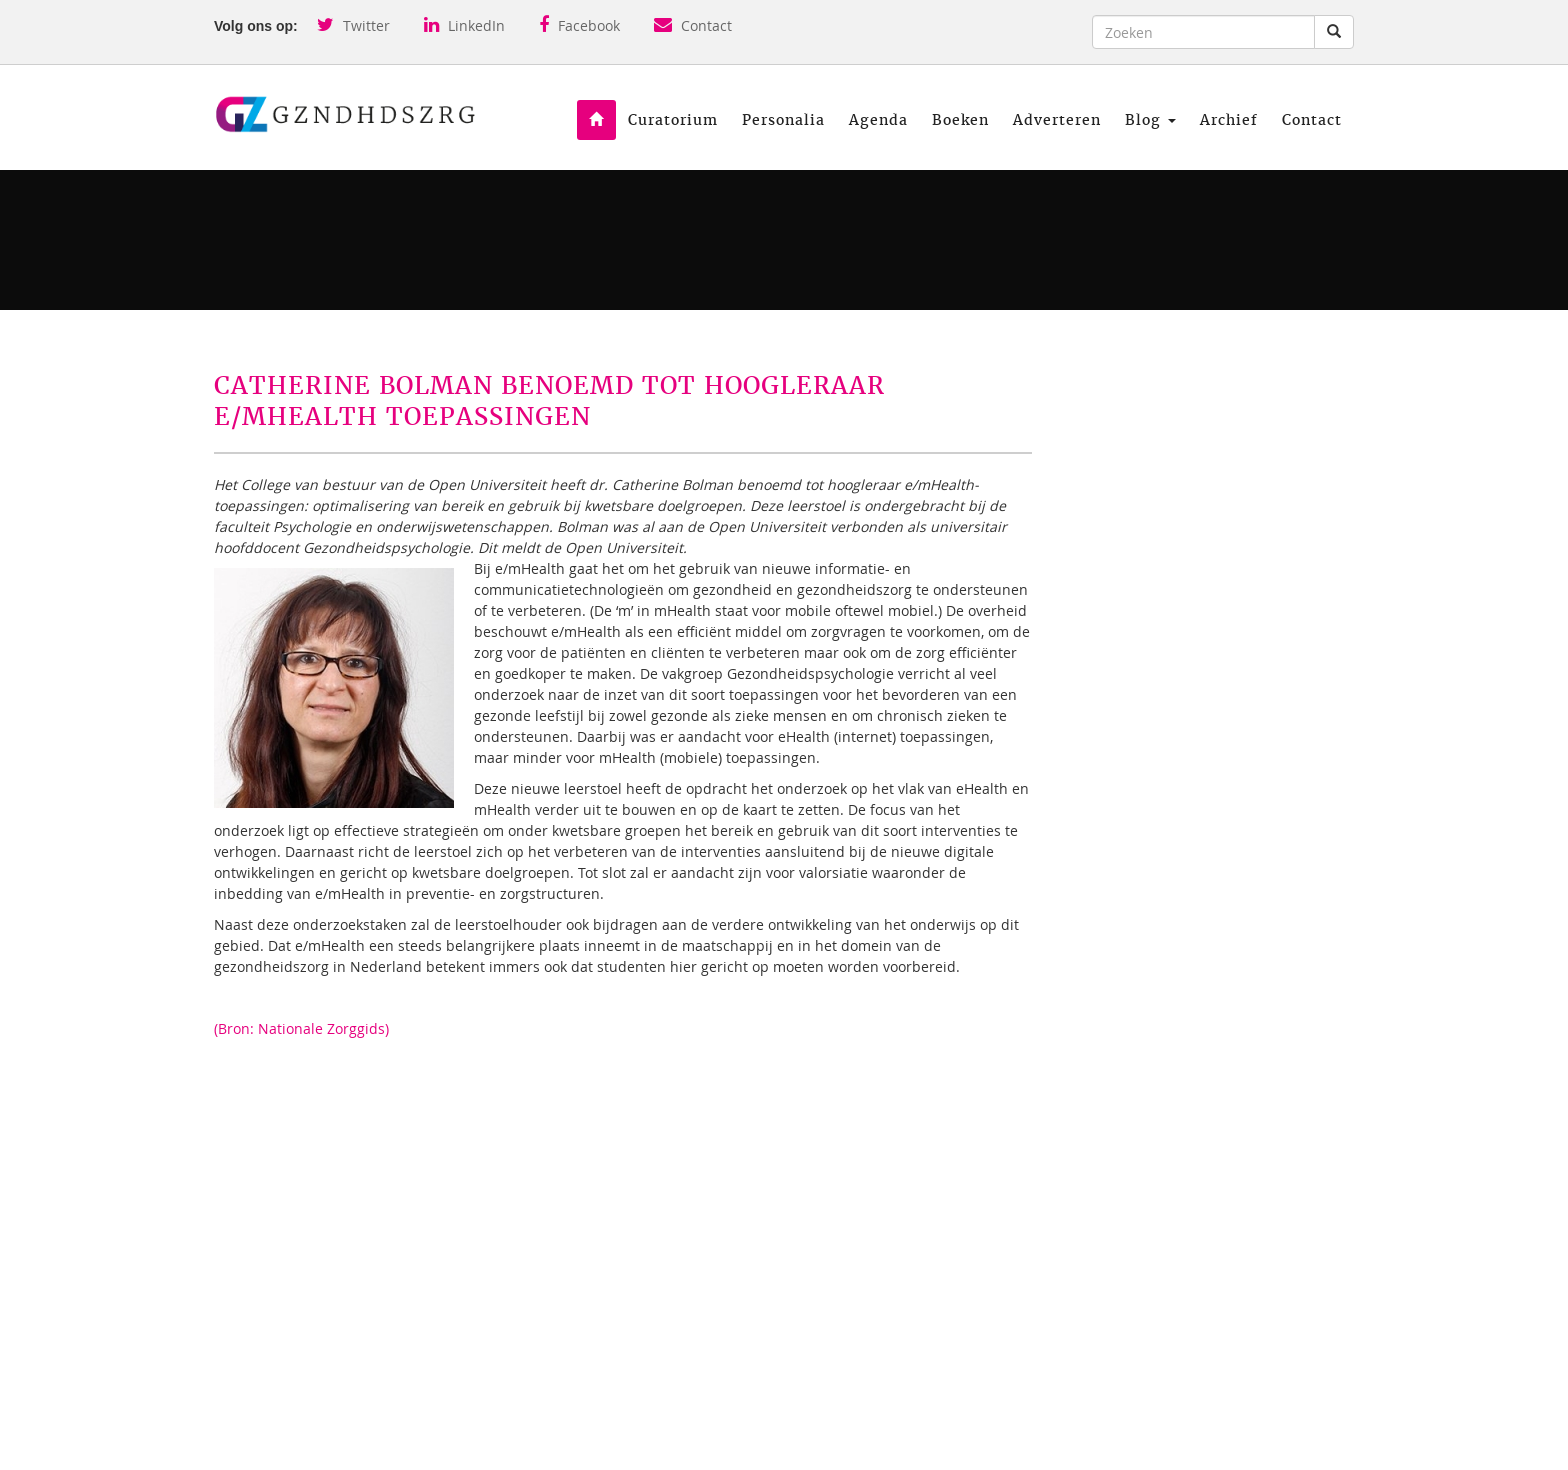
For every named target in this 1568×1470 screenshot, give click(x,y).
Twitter (353, 25)
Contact (693, 25)
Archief (1229, 120)
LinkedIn (464, 25)
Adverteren (1057, 120)
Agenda (878, 120)
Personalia (783, 120)
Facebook (579, 25)
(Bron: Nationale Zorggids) (301, 1028)
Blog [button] (1150, 120)
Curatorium (673, 120)
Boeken (960, 120)
